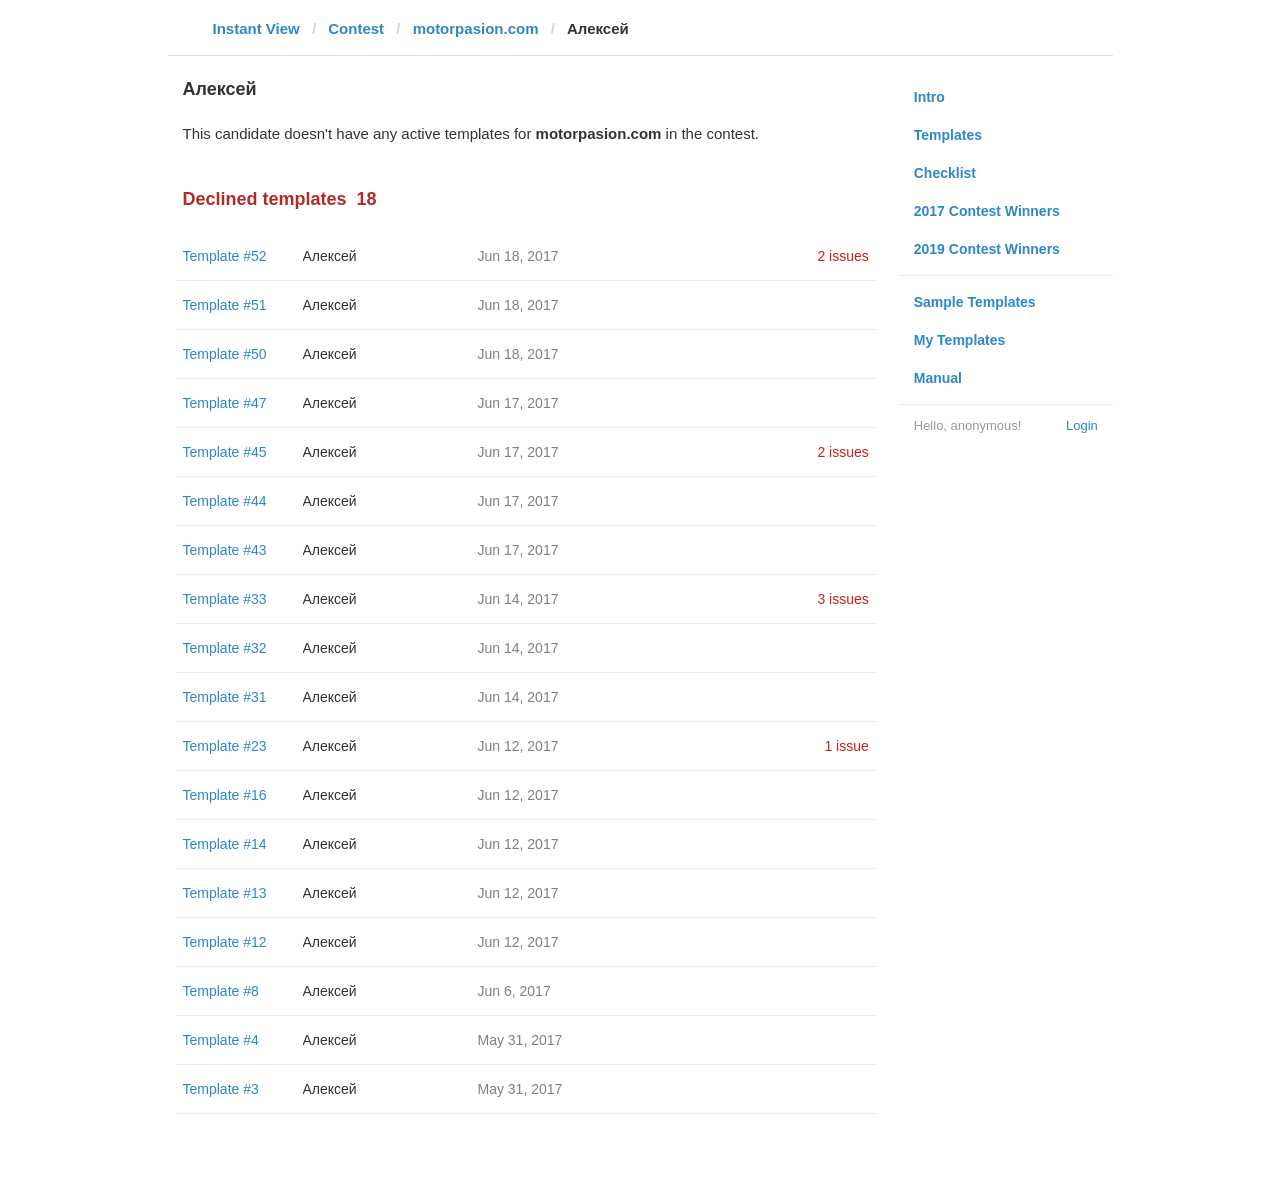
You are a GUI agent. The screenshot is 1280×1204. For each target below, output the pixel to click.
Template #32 (225, 648)
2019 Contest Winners (987, 249)
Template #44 (225, 501)
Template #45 (225, 452)
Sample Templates (975, 302)
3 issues (842, 599)
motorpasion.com (476, 28)
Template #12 (225, 942)
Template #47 (225, 403)
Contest (356, 28)
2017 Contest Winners (987, 211)
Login (1082, 425)
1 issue (846, 746)
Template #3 (221, 1089)
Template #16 (225, 795)
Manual (938, 378)
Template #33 (225, 599)
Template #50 (225, 354)
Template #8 (221, 991)
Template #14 (225, 844)
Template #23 (225, 746)
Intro (929, 97)
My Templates (960, 340)
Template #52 (225, 256)
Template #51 (225, 305)
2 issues (842, 256)
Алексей (330, 256)
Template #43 (225, 550)
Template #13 (225, 893)
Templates (948, 135)
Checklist (945, 173)
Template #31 (225, 697)
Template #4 (221, 1040)
